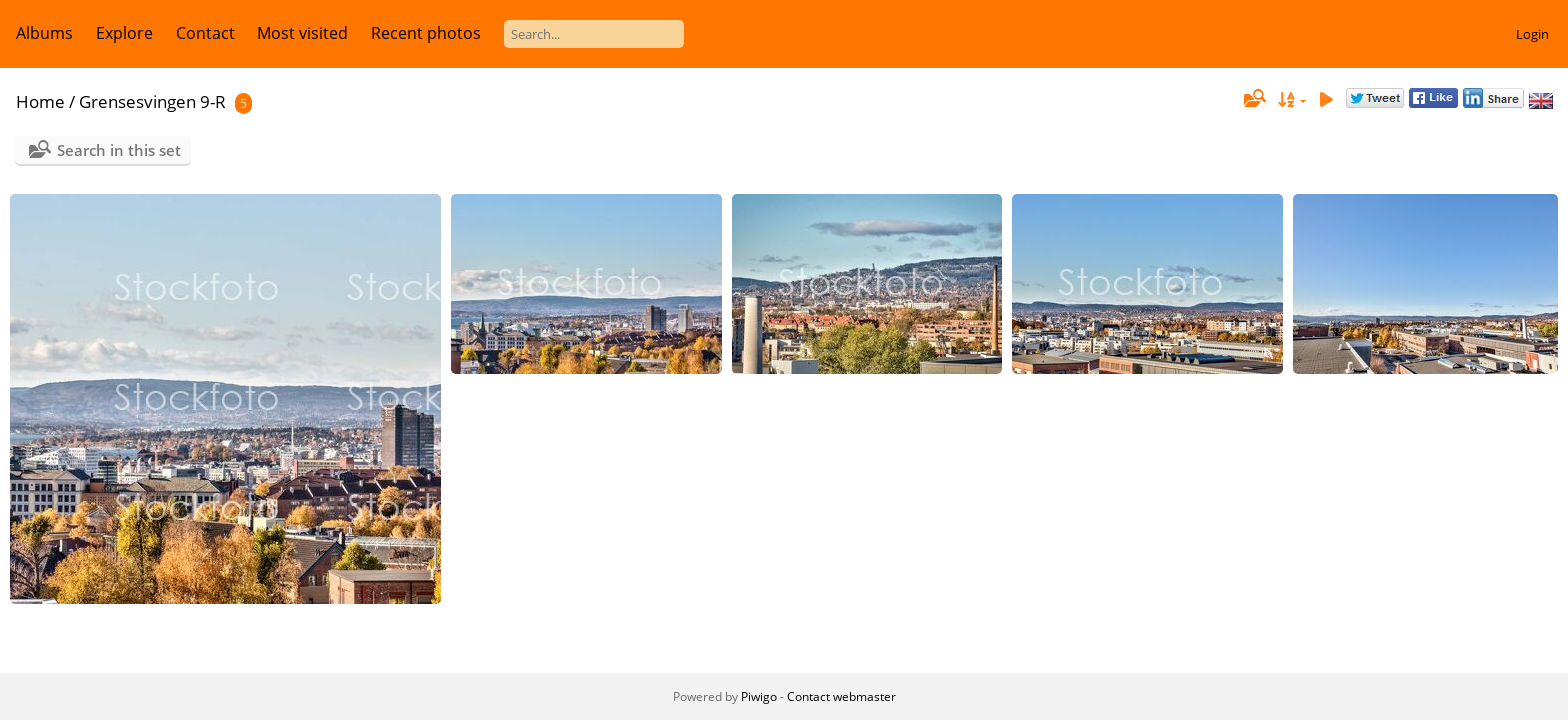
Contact (205, 33)
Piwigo (759, 696)
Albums (44, 33)
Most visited (302, 33)
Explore (124, 33)
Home (40, 101)
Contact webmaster (841, 696)
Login (1532, 34)
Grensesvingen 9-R (152, 101)
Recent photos (426, 33)
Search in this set (119, 150)
